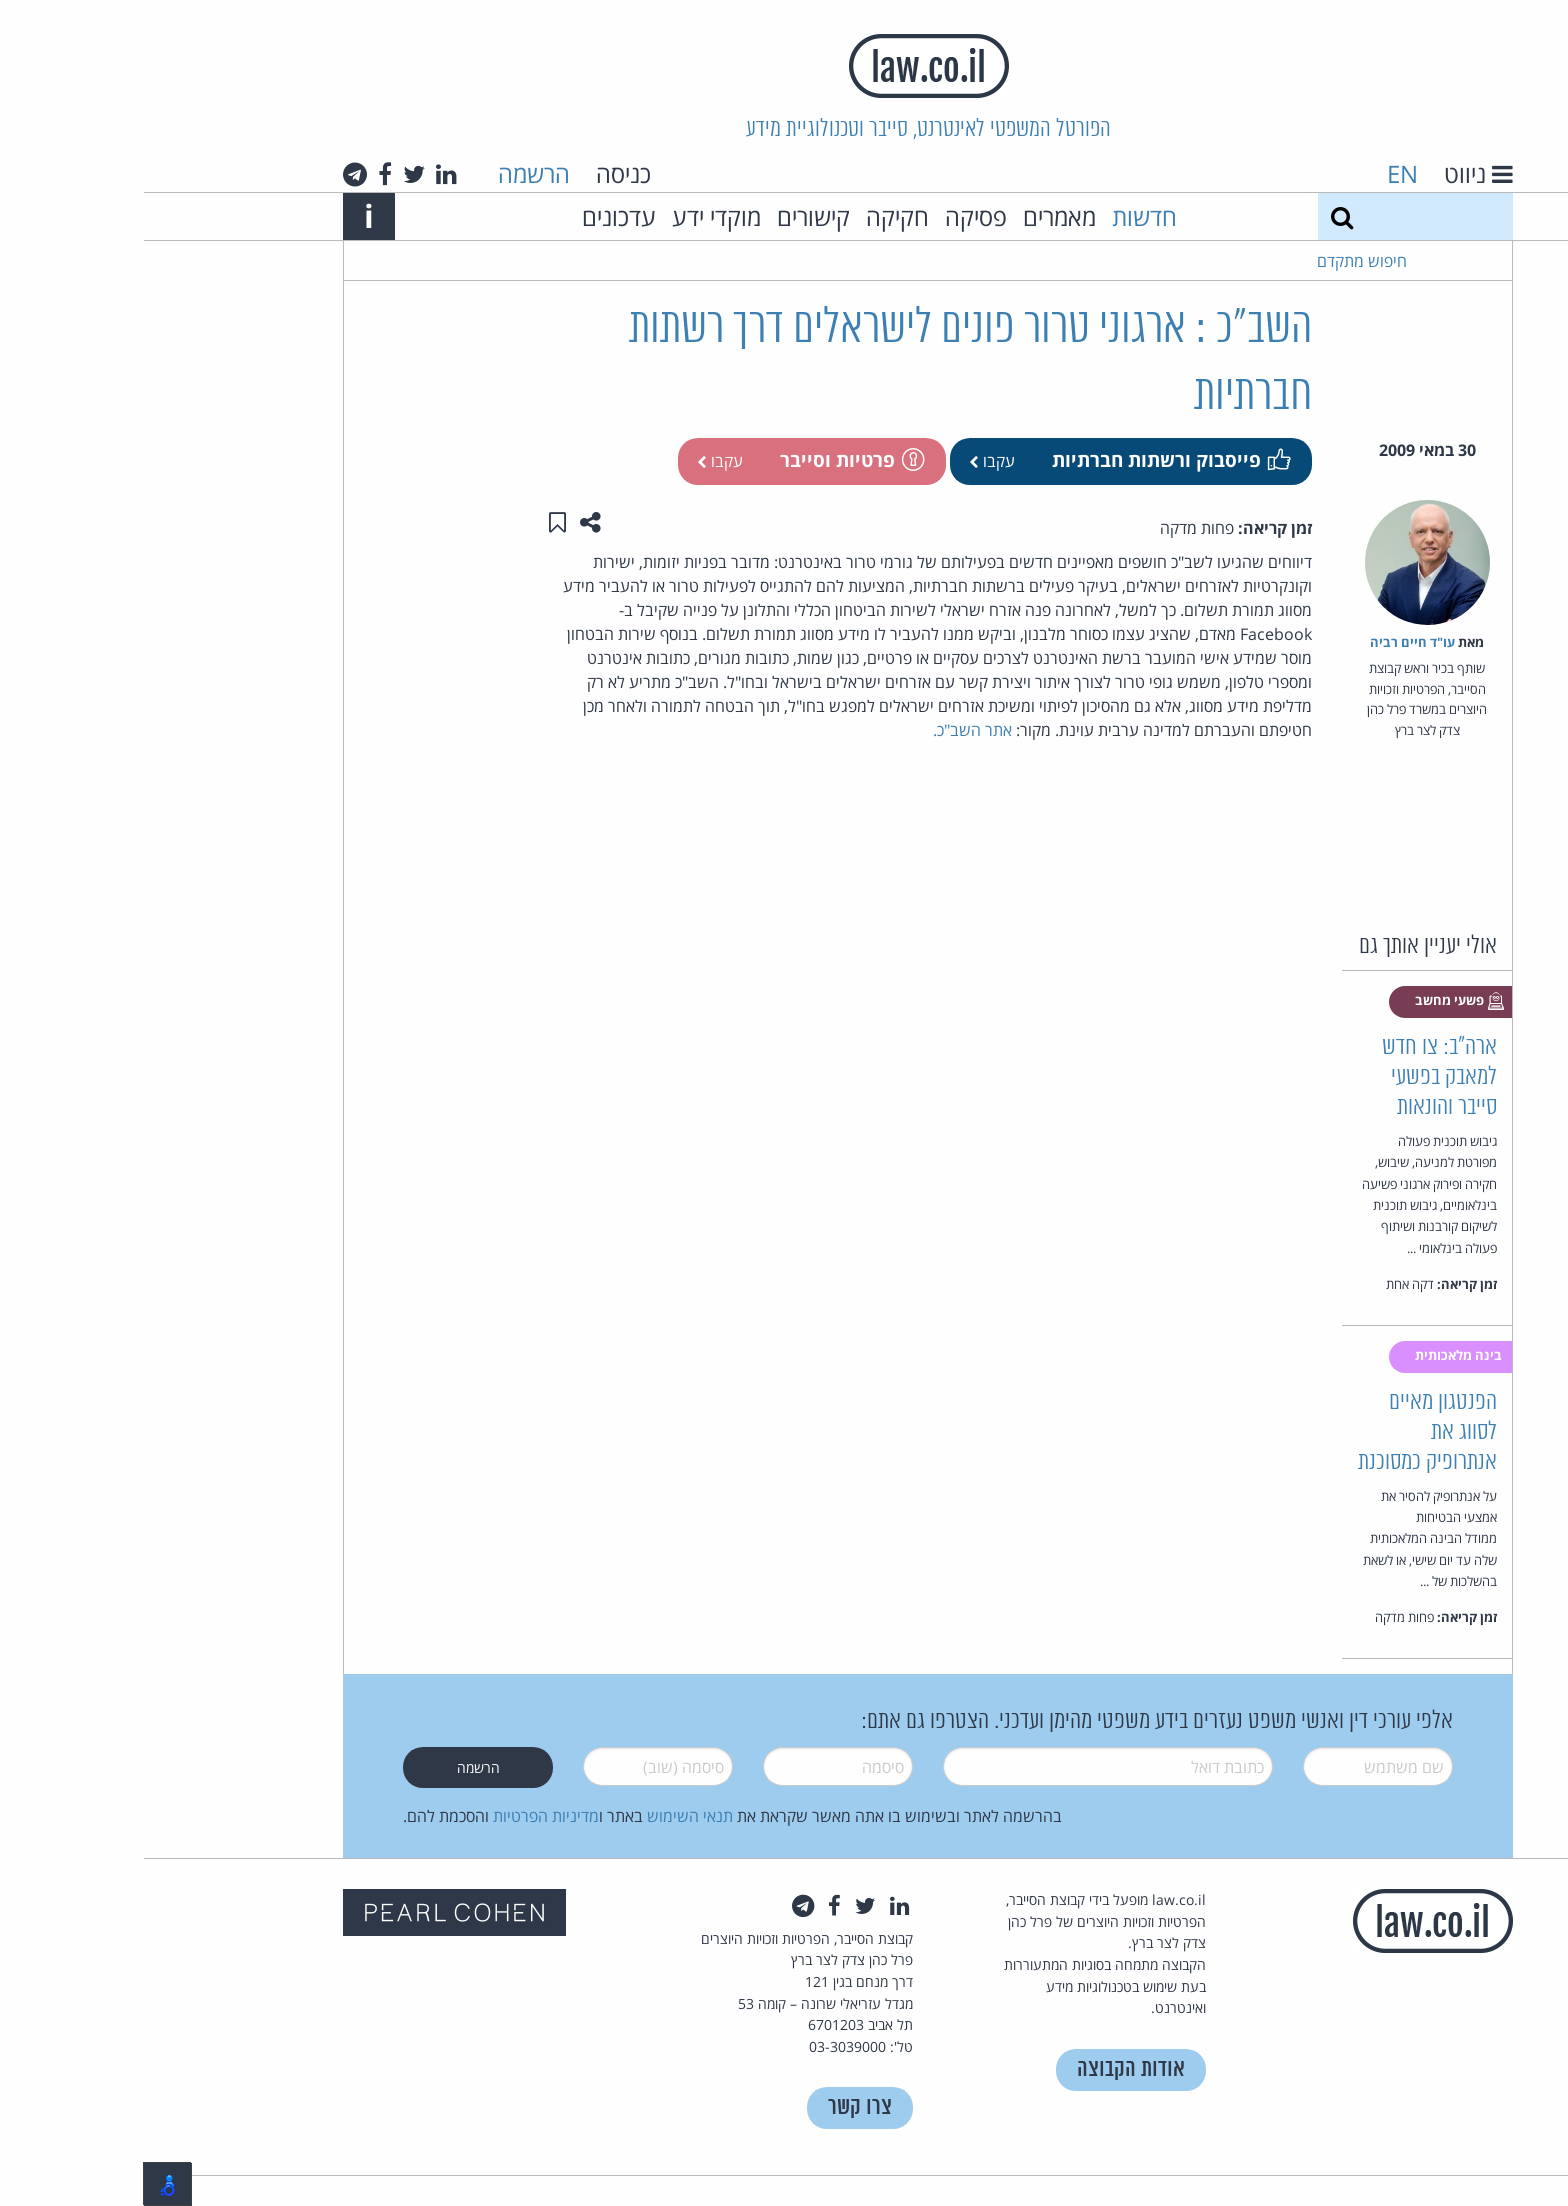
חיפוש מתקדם (1218, 261)
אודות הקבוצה (987, 2069)
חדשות (1000, 216)
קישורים (669, 216)
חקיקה (753, 216)
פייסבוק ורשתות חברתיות (1026, 459)
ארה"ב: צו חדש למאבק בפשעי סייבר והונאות (1295, 1077)
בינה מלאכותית (1316, 1355)
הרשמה (390, 173)
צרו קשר (716, 2107)
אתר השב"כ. (828, 730)
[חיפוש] (1198, 216)
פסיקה (832, 216)
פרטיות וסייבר (707, 459)
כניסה (479, 173)
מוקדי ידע (572, 216)
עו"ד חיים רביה (1268, 642)
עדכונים (475, 216)
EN (1258, 173)
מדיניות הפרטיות (402, 1816)
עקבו (848, 461)
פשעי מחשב (1316, 1001)
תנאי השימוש (546, 1816)
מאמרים (915, 216)
